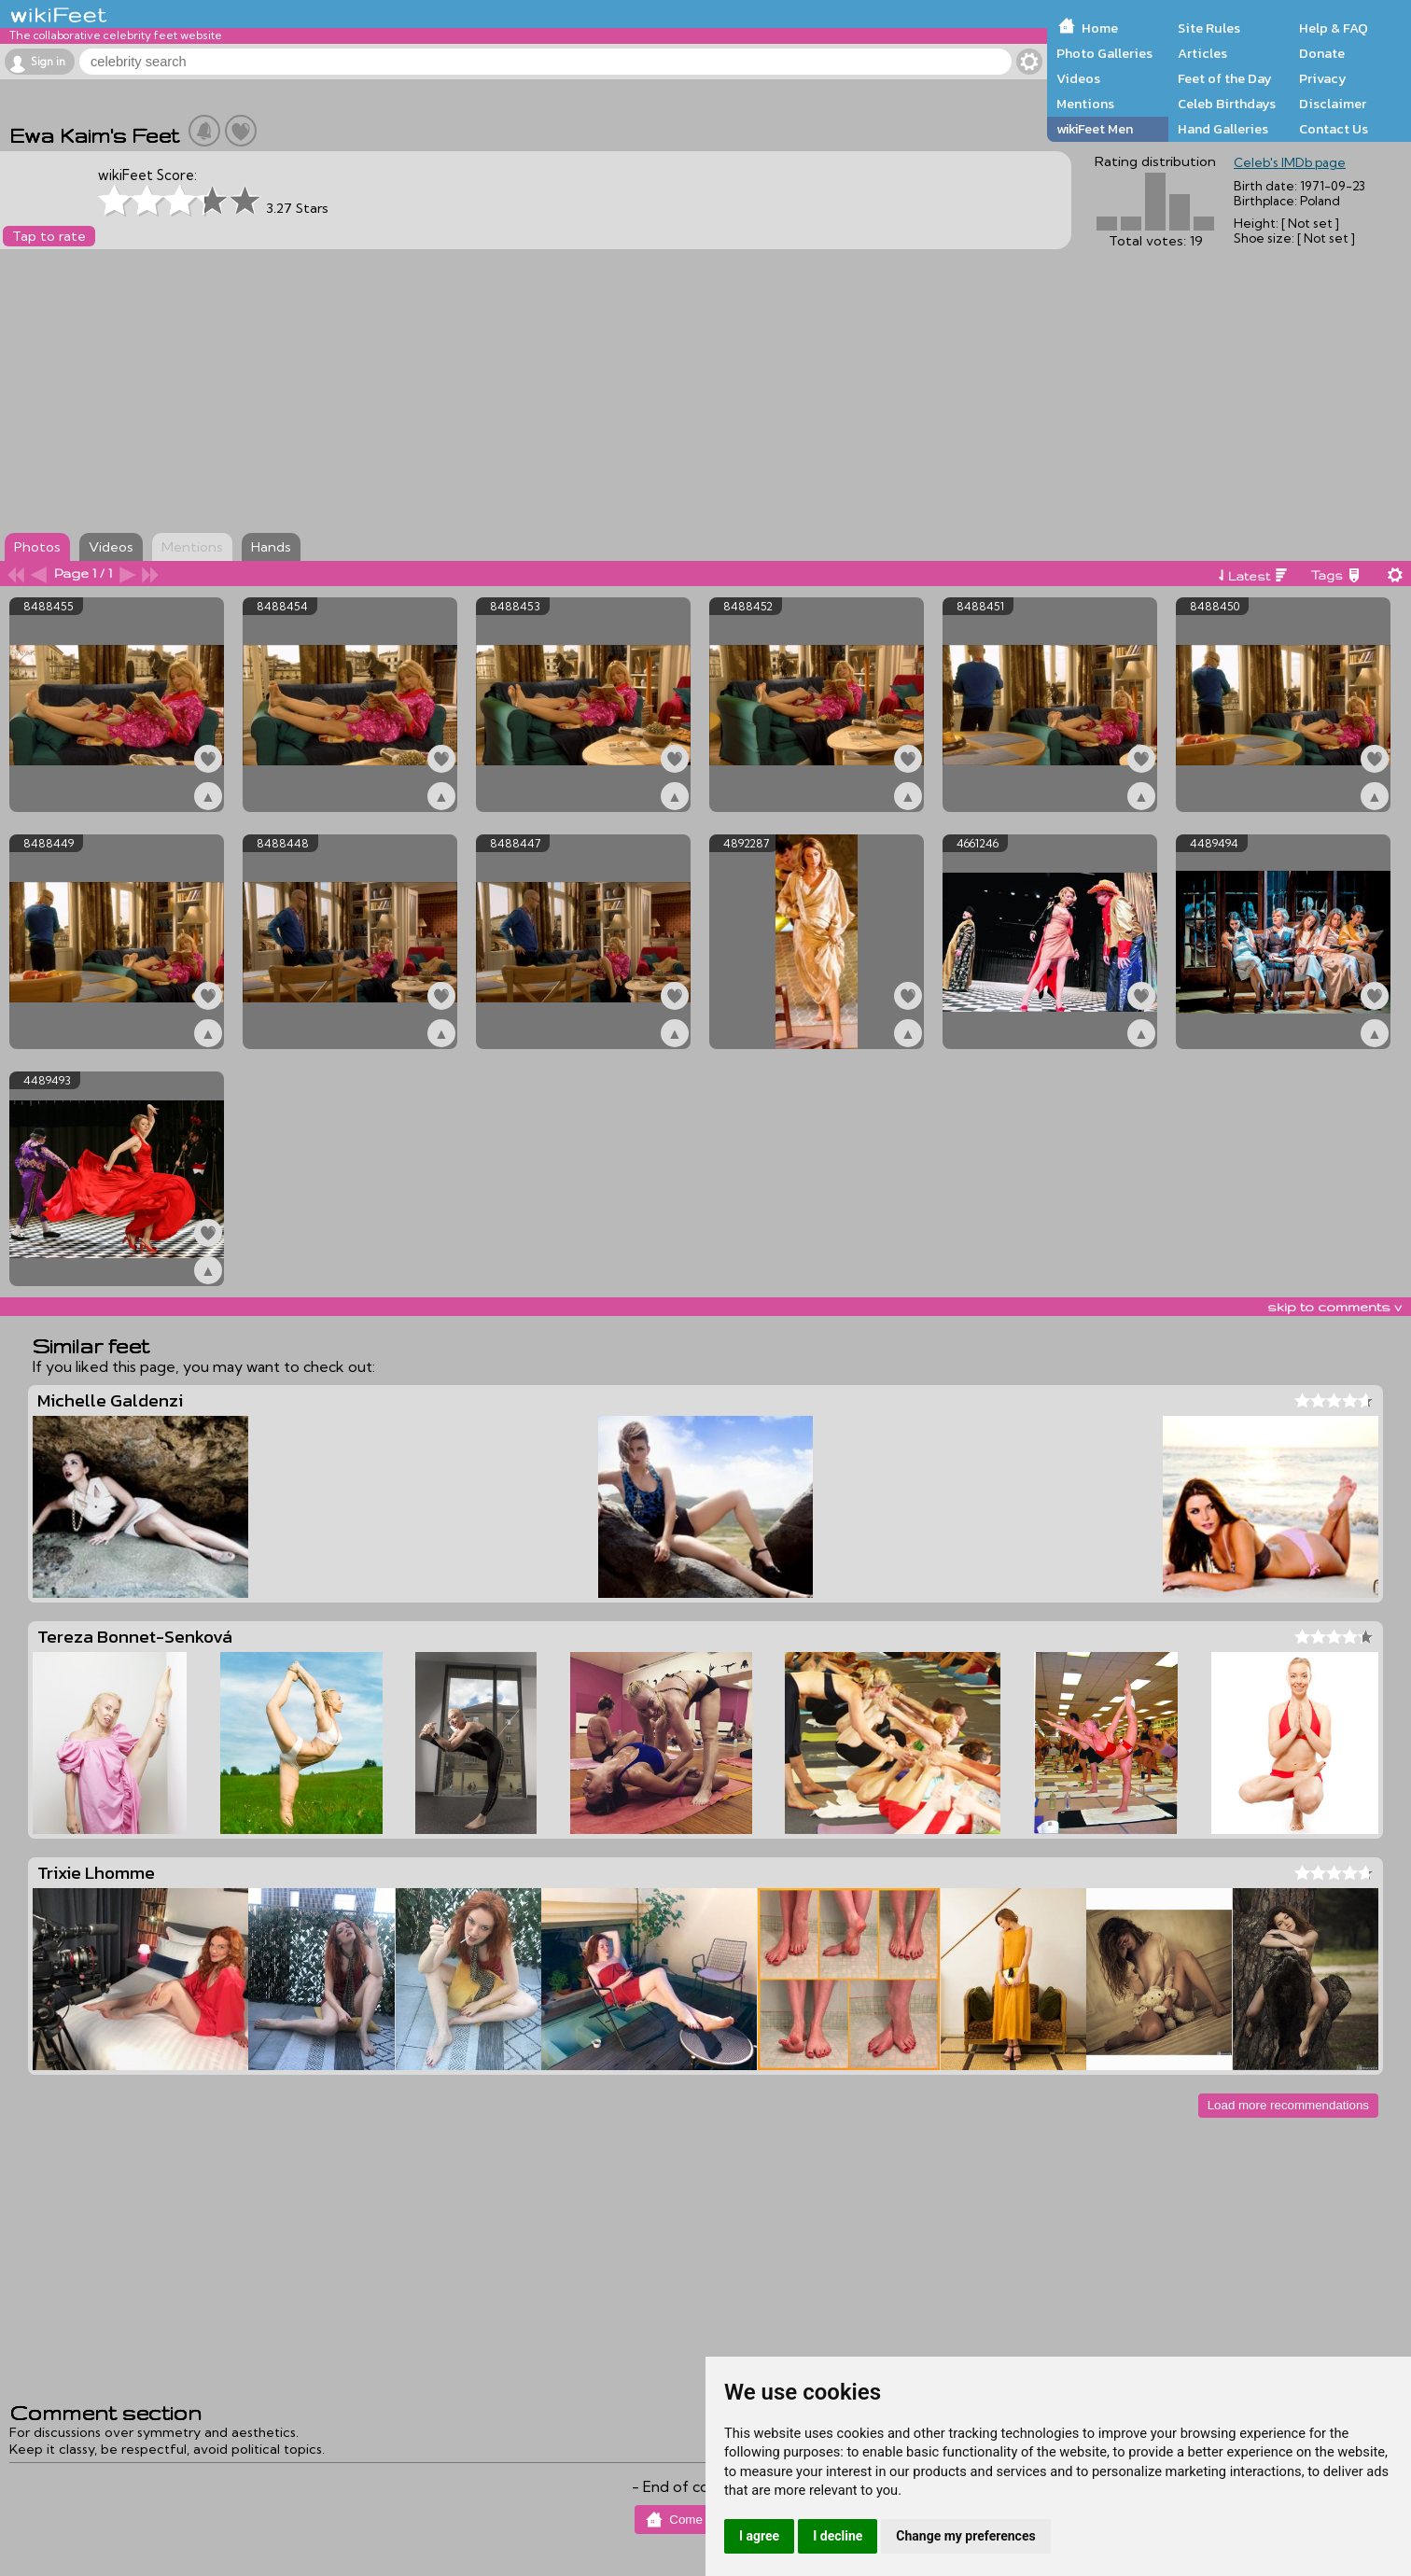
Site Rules (1209, 28)
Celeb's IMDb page (1290, 162)
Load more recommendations (1288, 2105)
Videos (1078, 78)
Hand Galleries (1223, 129)
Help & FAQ (1333, 28)
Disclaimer (1332, 103)
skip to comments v (1334, 1306)
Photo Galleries (1104, 53)
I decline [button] (837, 2535)
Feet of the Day (1225, 78)
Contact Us (1333, 129)
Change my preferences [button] (965, 2535)
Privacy (1323, 78)
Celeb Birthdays (1227, 103)
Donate (1322, 53)
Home (1100, 28)
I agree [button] (759, 2535)
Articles (1202, 53)
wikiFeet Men (1094, 129)
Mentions (1085, 103)
